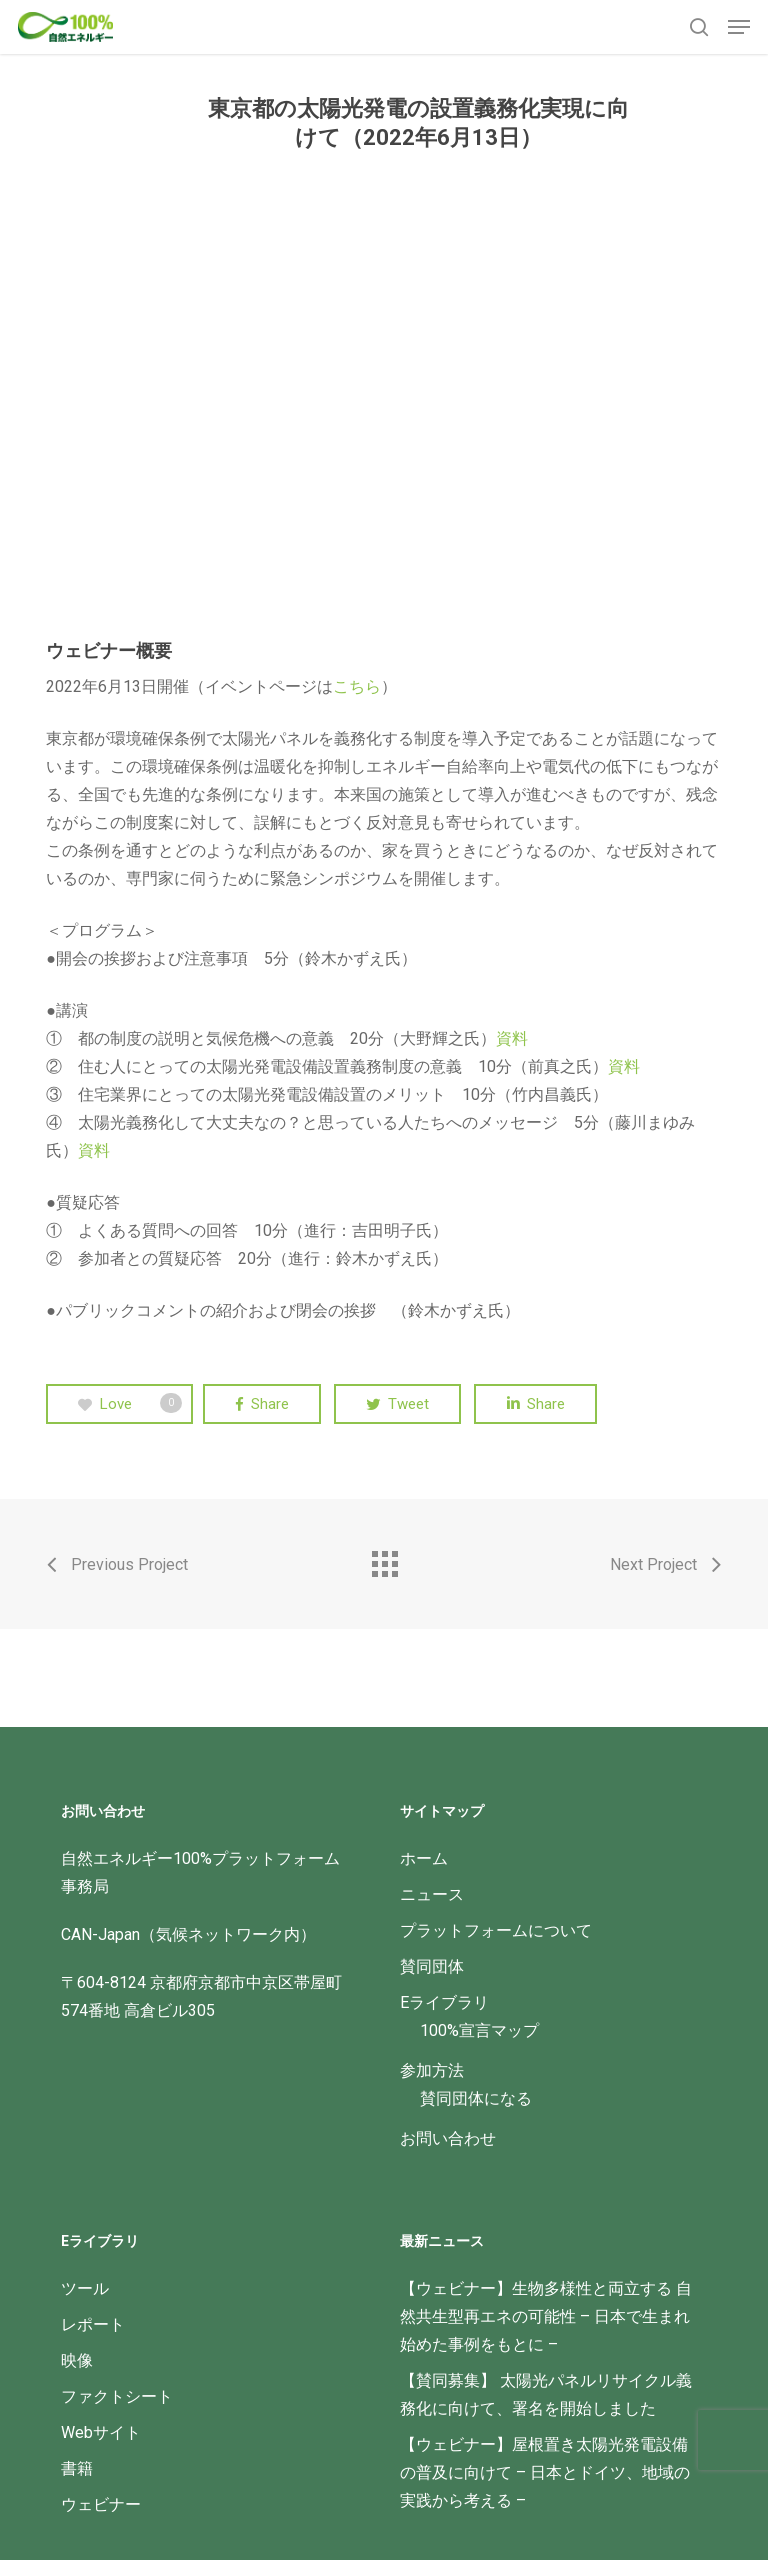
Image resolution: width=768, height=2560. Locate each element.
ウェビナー (101, 2504)
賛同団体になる (476, 2098)
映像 (77, 2360)
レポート (93, 2324)
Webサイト (101, 2432)
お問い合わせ (448, 2138)
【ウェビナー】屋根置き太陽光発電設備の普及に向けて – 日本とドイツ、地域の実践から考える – (545, 2472)
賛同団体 (432, 1966)
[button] (739, 27)
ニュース (432, 1894)
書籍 (77, 2468)
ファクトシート (117, 2396)
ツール (85, 2288)
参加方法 (432, 2070)
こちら (357, 686)
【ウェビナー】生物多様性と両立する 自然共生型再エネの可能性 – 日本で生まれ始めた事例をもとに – (546, 2316)
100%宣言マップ (479, 2030)
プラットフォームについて (496, 1930)
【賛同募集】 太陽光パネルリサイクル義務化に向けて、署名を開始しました (546, 2394)
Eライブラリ (444, 2002)
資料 (512, 1038)
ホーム (424, 1858)
